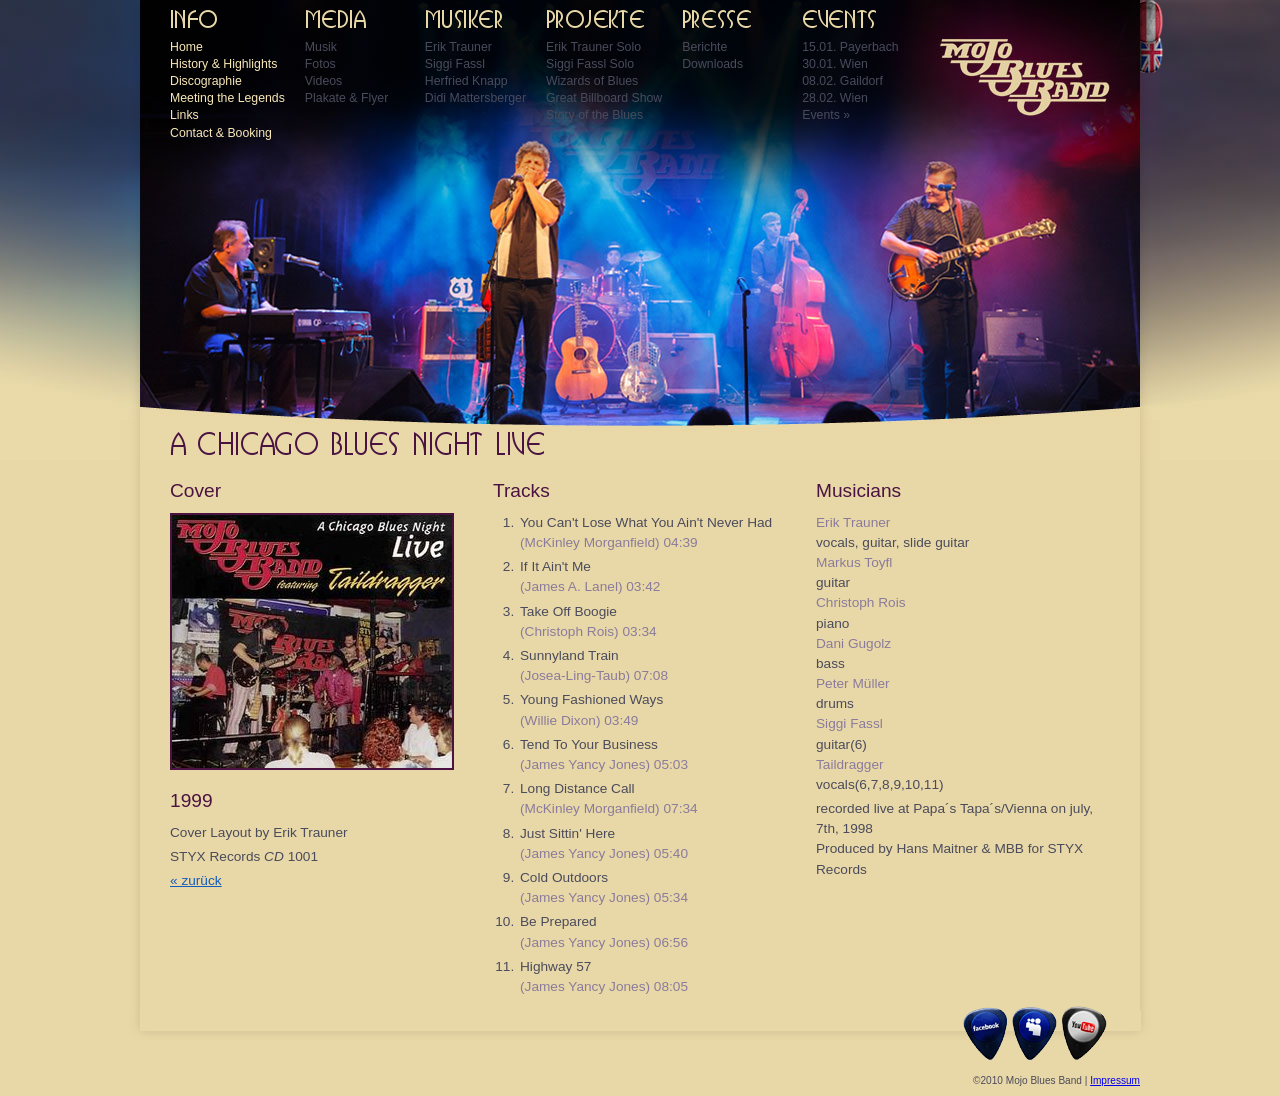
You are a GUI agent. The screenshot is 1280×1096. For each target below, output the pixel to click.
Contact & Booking (221, 133)
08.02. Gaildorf (842, 81)
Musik (321, 47)
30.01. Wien (835, 64)
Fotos (320, 64)
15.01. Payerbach (850, 47)
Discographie (206, 81)
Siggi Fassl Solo (590, 64)
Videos (323, 81)
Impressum (1115, 1080)
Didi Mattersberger (475, 98)
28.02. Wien (835, 98)
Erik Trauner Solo (593, 47)
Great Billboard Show (604, 98)
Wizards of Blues (592, 81)
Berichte (704, 47)
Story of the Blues (594, 115)
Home (186, 47)
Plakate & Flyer (346, 98)
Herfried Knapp (466, 81)
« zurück (196, 880)
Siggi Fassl (455, 64)
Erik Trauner (458, 47)
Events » (826, 115)
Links (184, 115)
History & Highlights (223, 64)
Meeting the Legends (227, 98)
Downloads (712, 64)
